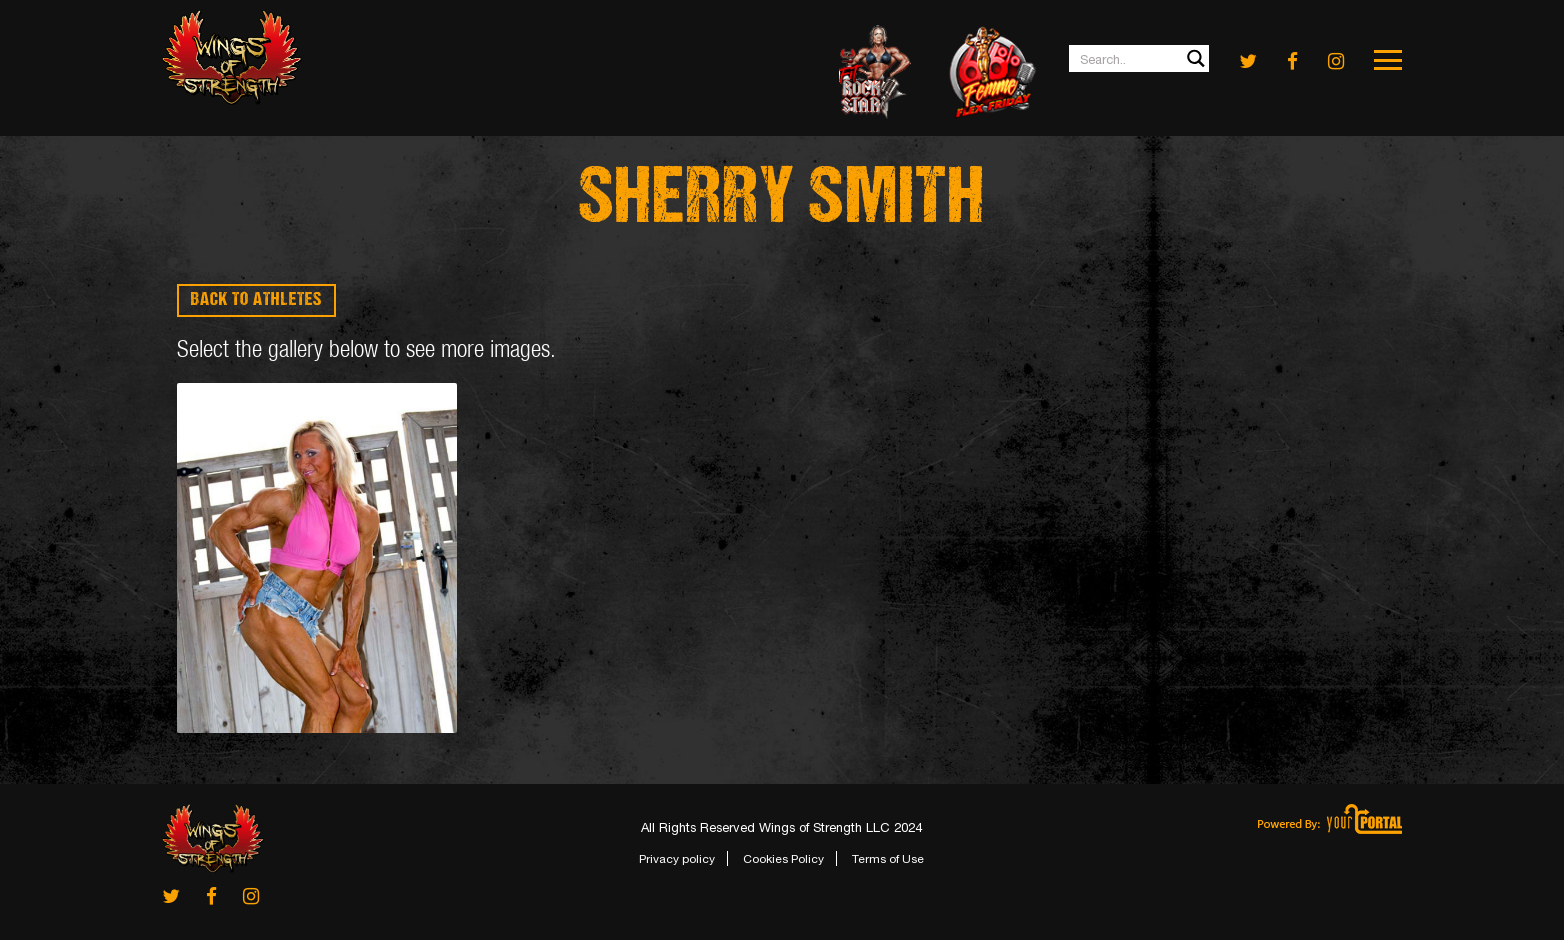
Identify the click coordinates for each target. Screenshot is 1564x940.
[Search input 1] (1140, 58)
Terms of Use (888, 859)
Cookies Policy (783, 859)
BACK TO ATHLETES (256, 300)
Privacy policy (677, 859)
